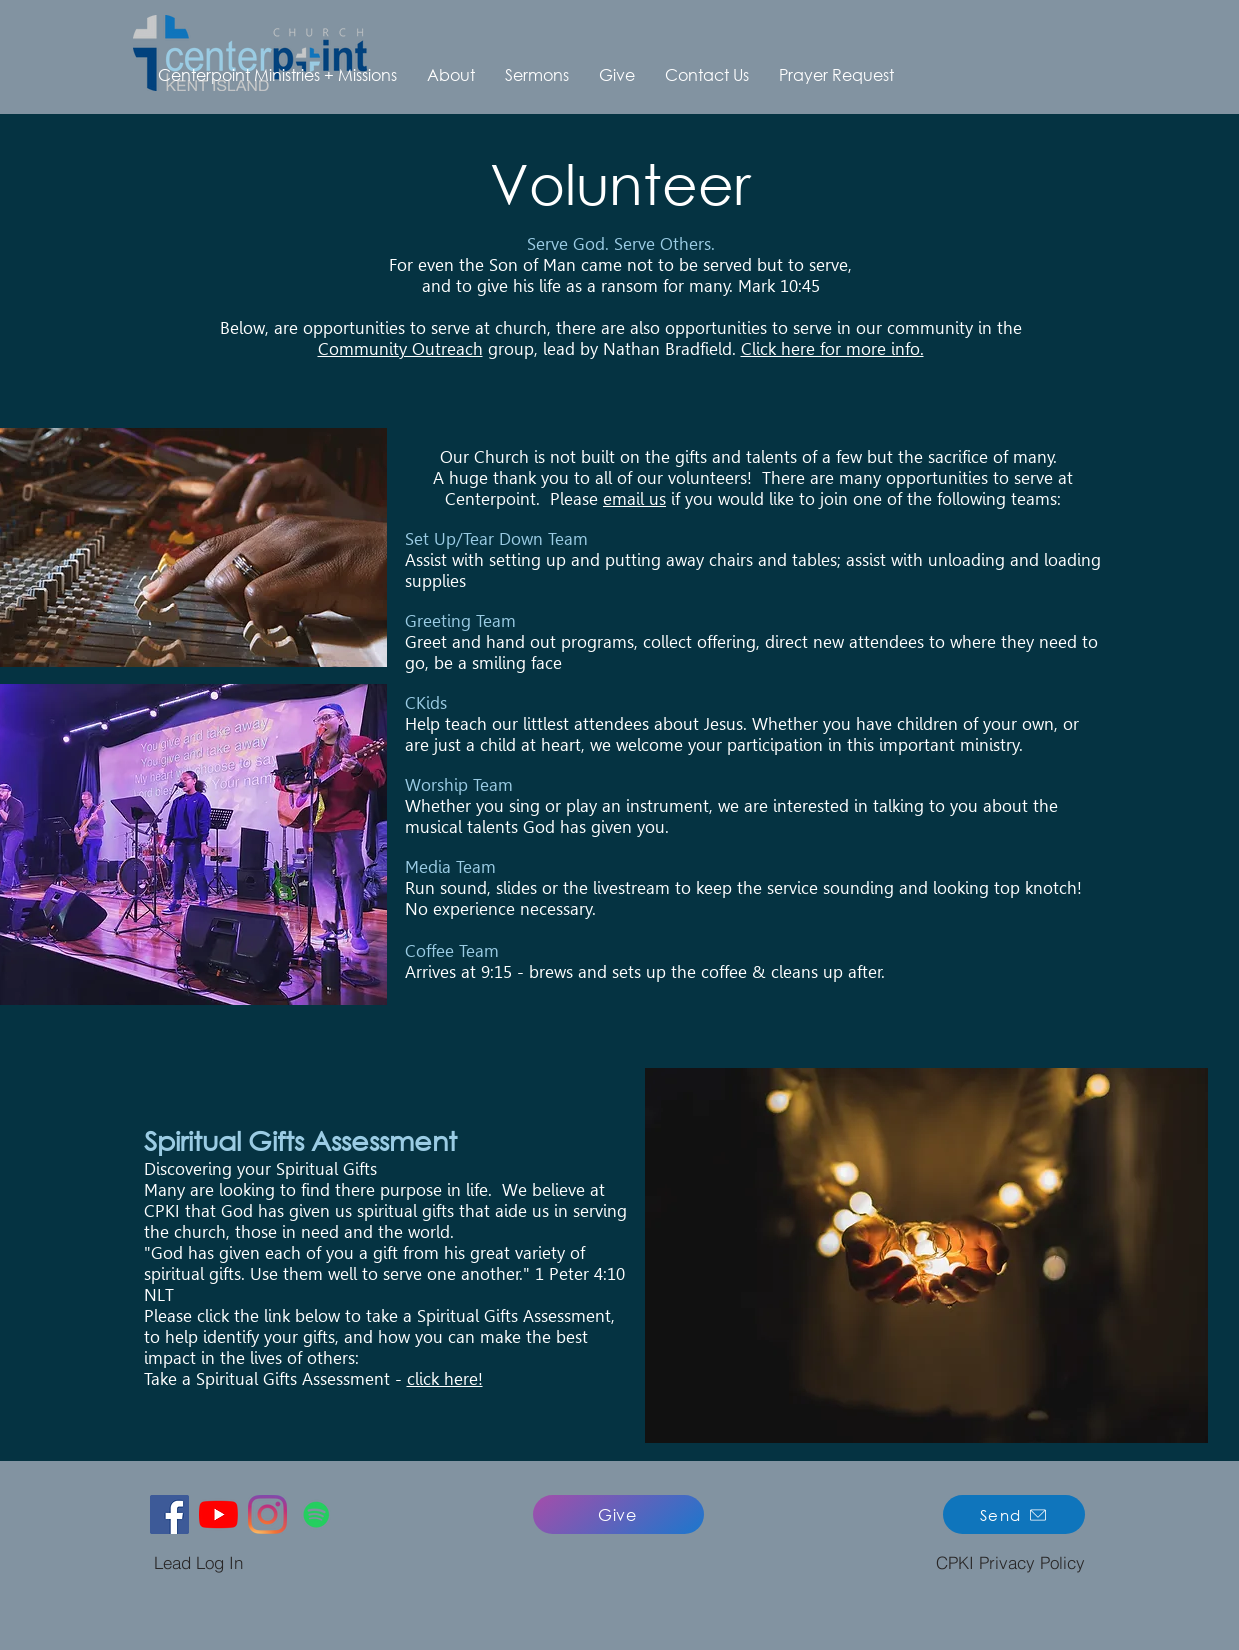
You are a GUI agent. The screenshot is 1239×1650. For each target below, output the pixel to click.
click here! (445, 1379)
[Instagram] (267, 1514)
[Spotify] (316, 1514)
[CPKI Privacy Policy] (1011, 1562)
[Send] (1014, 1514)
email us (634, 499)
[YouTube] (218, 1514)
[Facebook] (169, 1514)
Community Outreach (400, 349)
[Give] (618, 1514)
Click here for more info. (832, 349)
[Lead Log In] (198, 1562)
